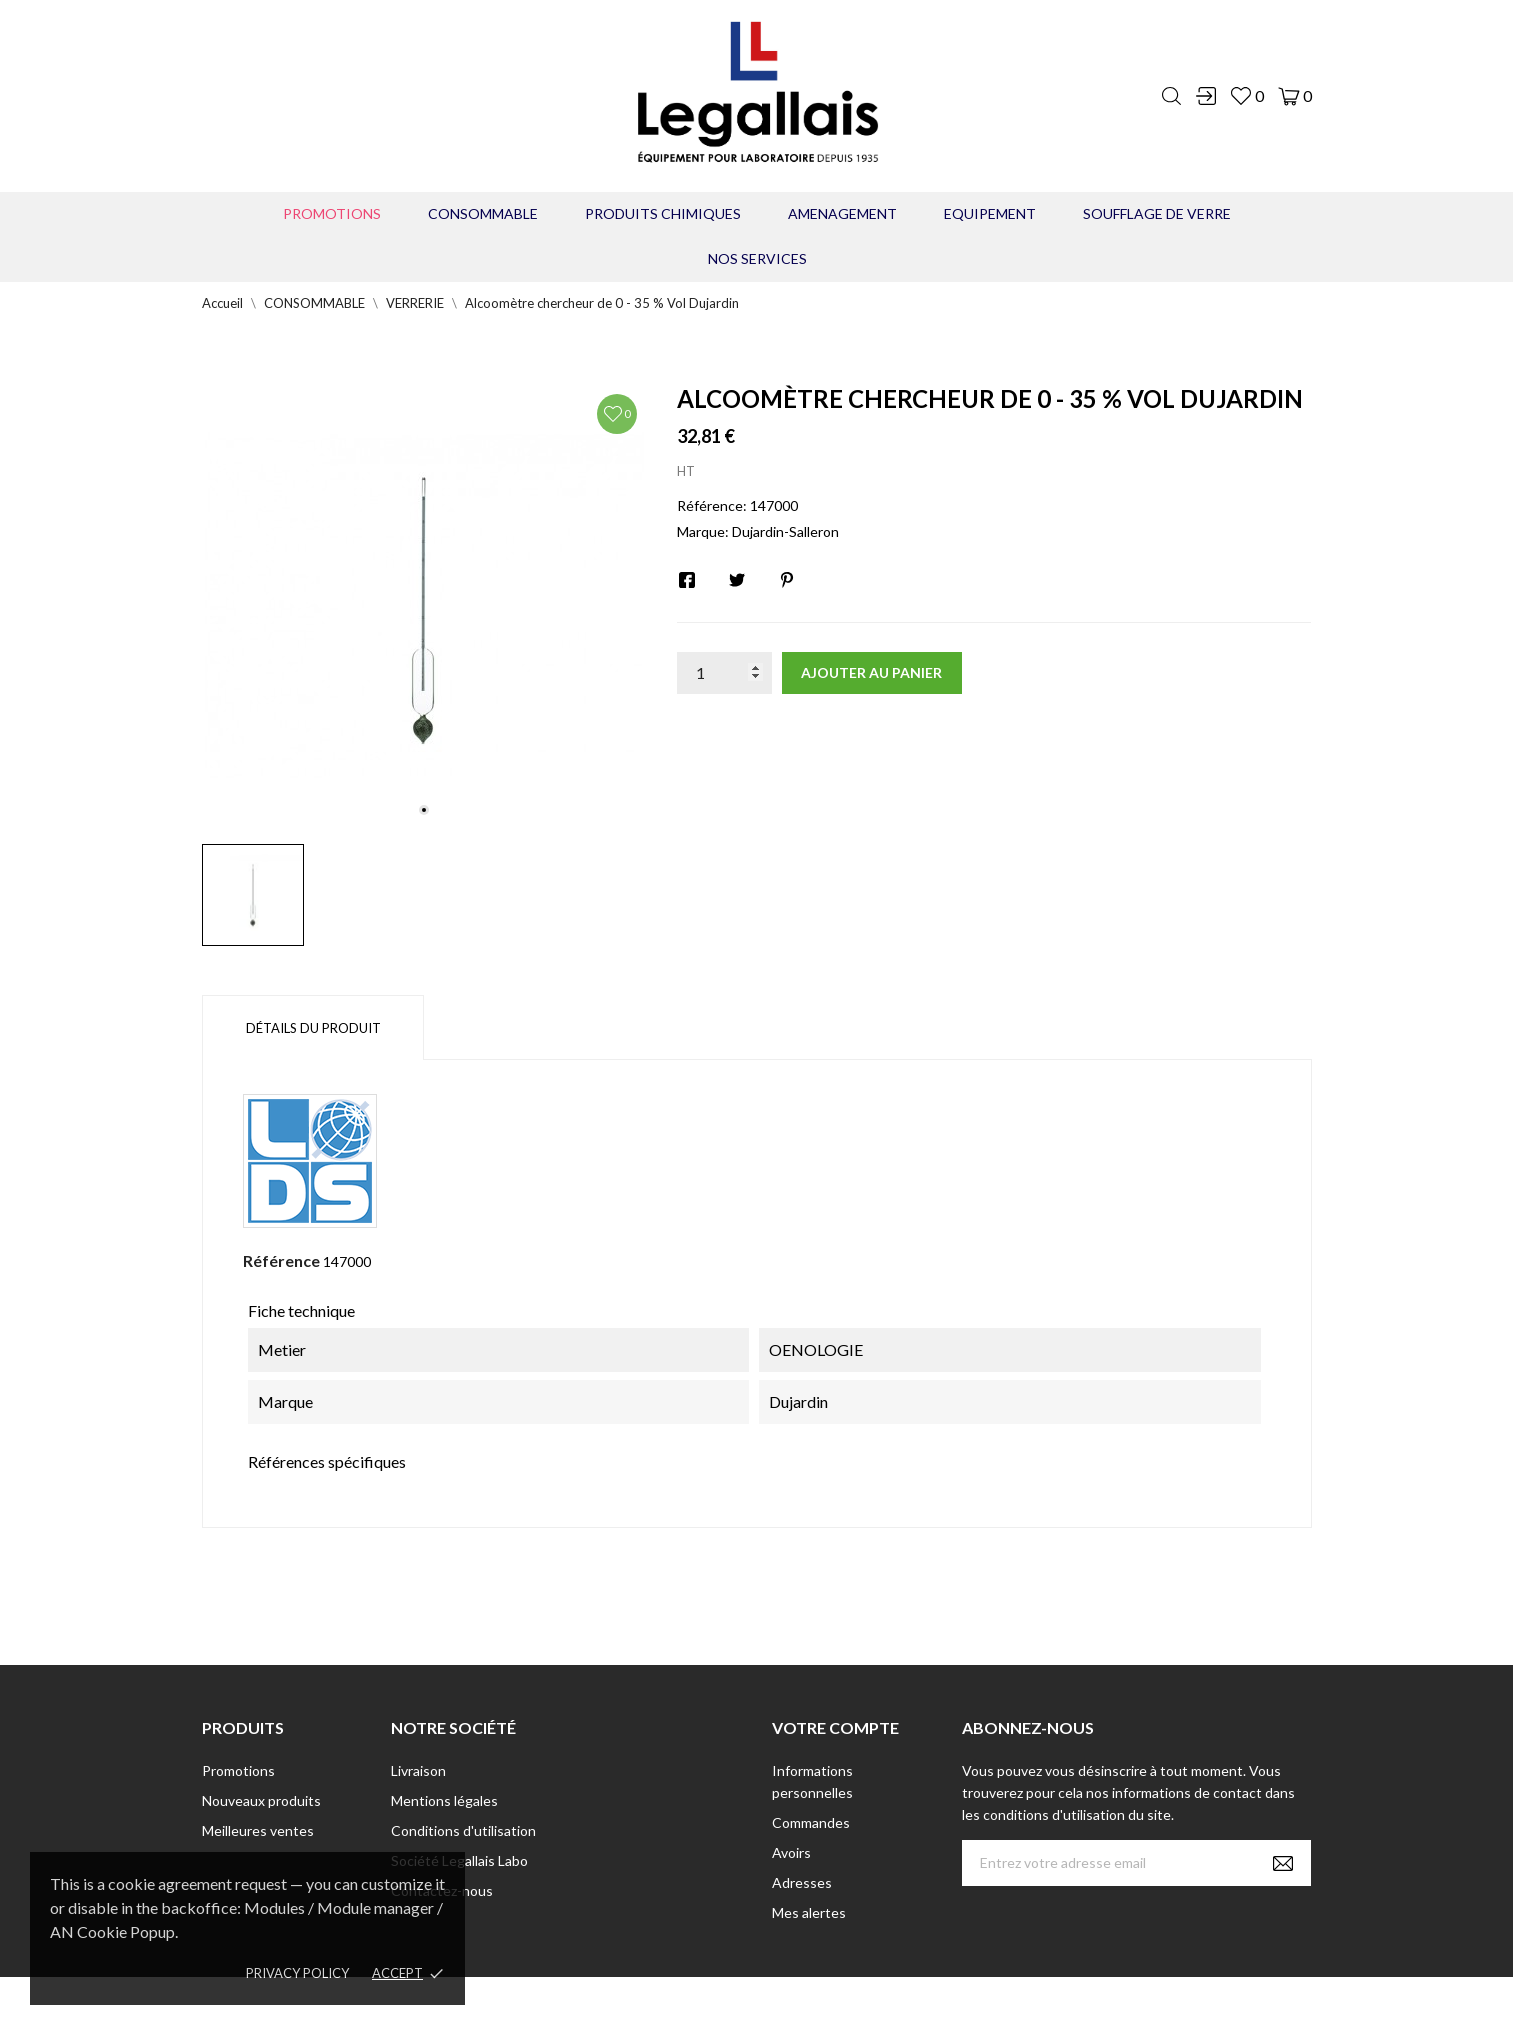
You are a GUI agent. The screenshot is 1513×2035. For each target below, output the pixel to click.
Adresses (802, 1882)
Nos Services (757, 258)
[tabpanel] (424, 606)
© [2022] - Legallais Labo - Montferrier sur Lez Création (720, 2005)
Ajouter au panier (871, 672)
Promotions (332, 213)
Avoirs (791, 1852)
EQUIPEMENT (990, 213)
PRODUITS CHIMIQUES (663, 213)
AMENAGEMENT (842, 213)
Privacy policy (297, 1973)
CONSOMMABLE (483, 213)
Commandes (811, 1822)
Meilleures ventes (258, 1830)
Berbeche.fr (929, 2005)
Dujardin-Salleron (785, 531)
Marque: (703, 531)
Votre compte (835, 1727)
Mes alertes (809, 1912)
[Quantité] (724, 673)
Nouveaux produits (261, 1800)
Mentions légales (444, 1800)
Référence (281, 1260)
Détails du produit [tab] (313, 1028)
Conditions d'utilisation (463, 1830)
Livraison (418, 1770)
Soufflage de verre (1157, 213)
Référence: (712, 505)
